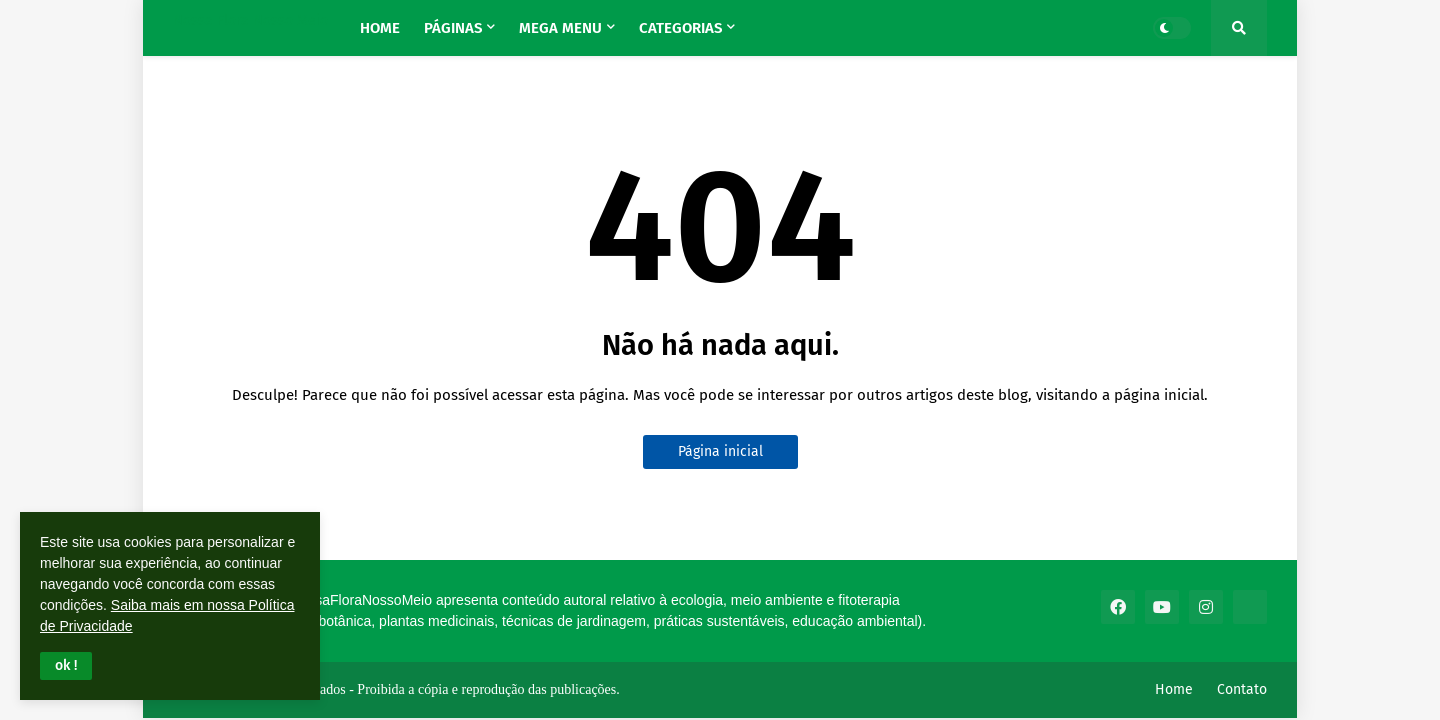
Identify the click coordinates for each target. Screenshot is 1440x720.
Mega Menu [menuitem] (560, 28)
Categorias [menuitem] (680, 28)
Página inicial (720, 451)
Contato (1242, 689)
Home (1174, 689)
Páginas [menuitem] (453, 28)
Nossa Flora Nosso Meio (250, 20)
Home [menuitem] (380, 28)
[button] (66, 666)
